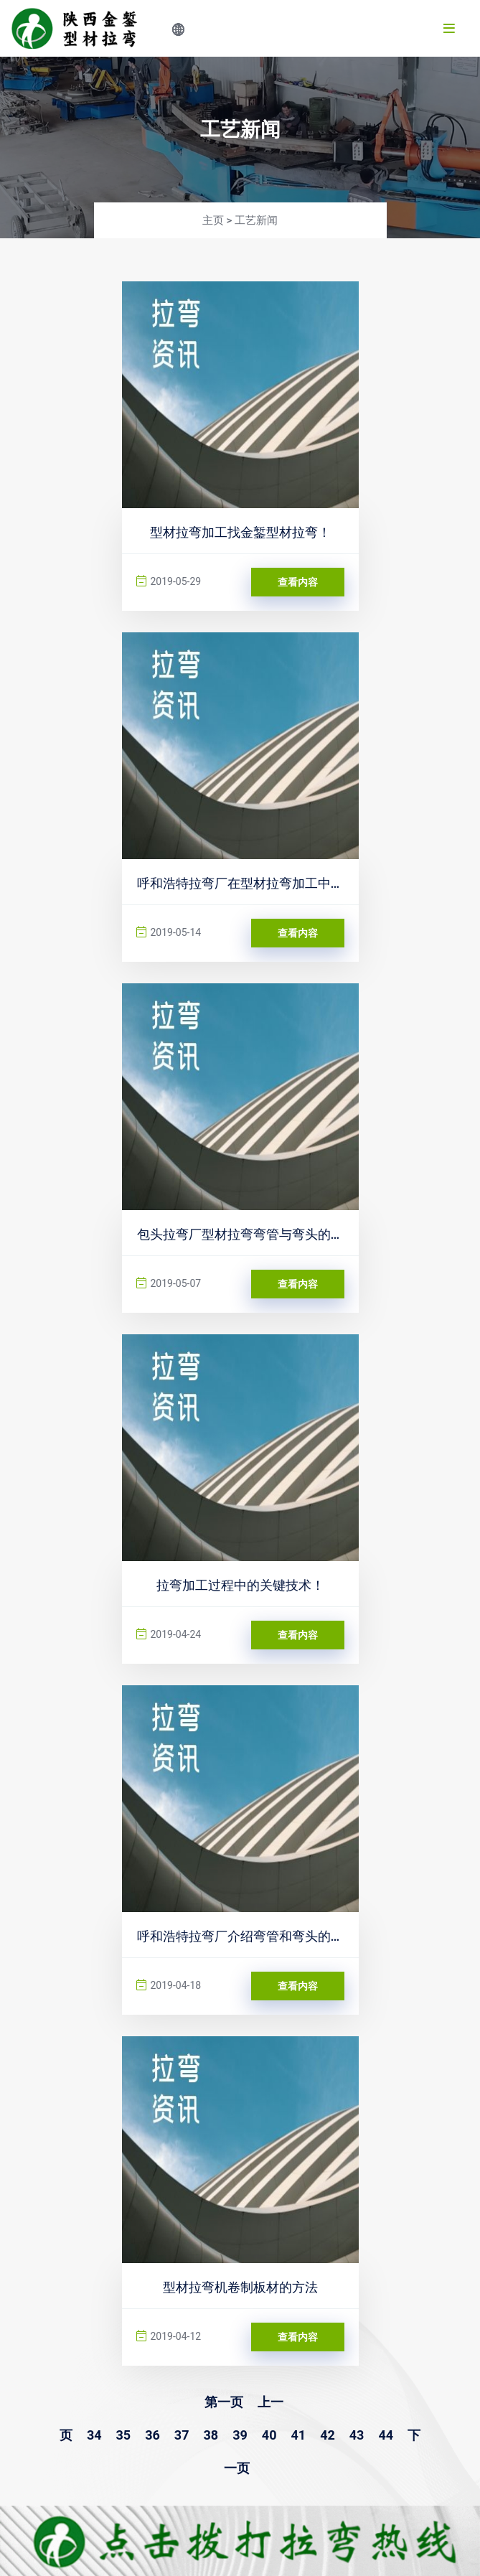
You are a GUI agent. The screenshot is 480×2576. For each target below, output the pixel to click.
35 (123, 2434)
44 (385, 2434)
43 (356, 2434)
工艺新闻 (256, 220)
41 (298, 2434)
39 (240, 2434)
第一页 (223, 2401)
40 (269, 2434)
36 (152, 2434)
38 (211, 2434)
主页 (213, 220)
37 (181, 2434)
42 (327, 2434)
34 (94, 2434)
